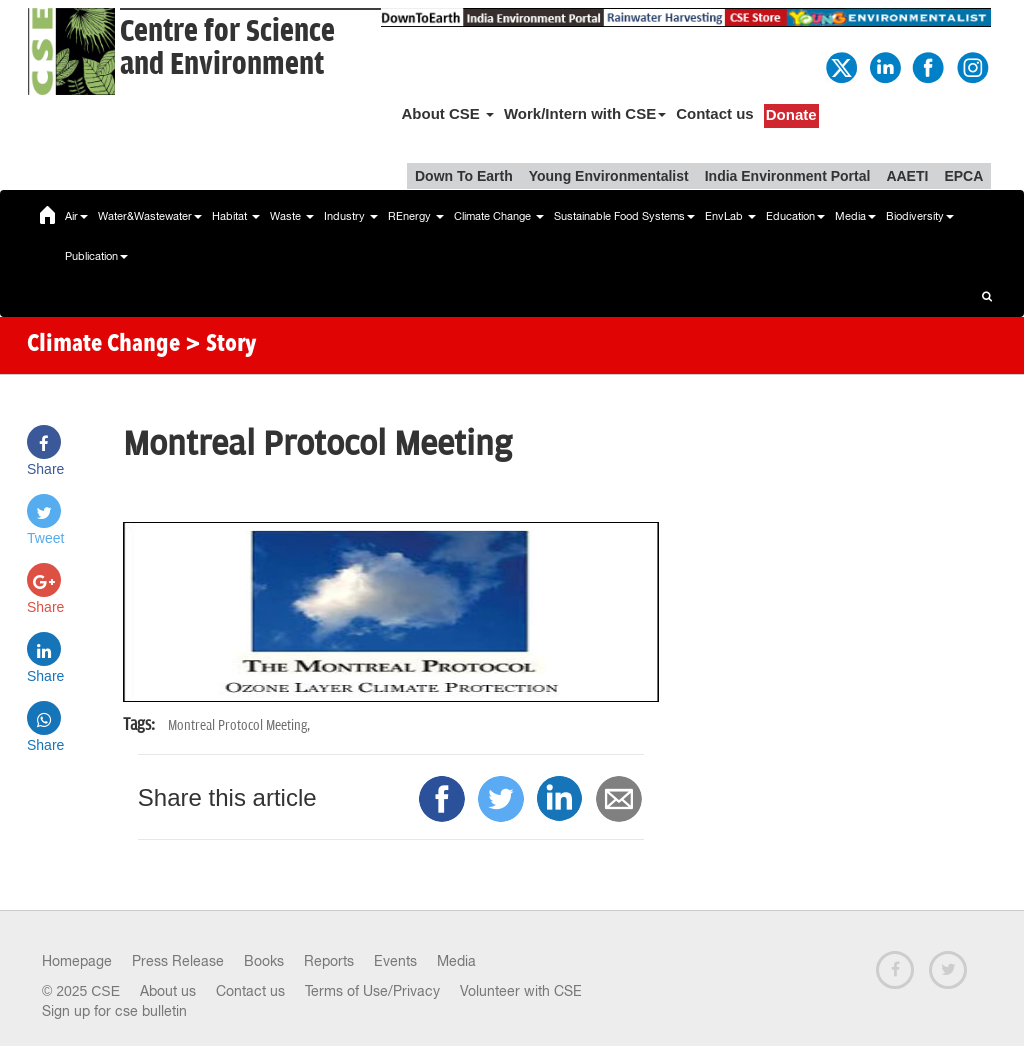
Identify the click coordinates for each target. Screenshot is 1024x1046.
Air (76, 216)
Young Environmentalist (609, 176)
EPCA (963, 176)
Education (795, 216)
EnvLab (730, 216)
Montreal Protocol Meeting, (239, 725)
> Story (220, 345)
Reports (329, 961)
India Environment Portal (788, 176)
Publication (96, 256)
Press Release (178, 961)
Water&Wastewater (150, 216)
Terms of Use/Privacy (372, 991)
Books (264, 961)
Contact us (715, 113)
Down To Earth (464, 176)
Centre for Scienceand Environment (227, 48)
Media (855, 216)
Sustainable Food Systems (624, 216)
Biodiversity (920, 216)
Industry (351, 216)
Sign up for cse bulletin (114, 1011)
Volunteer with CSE (521, 991)
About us (168, 991)
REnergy (416, 216)
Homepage (77, 961)
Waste (292, 216)
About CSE (447, 113)
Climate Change (499, 216)
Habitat (236, 216)
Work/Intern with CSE (585, 113)
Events (395, 961)
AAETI (907, 176)
